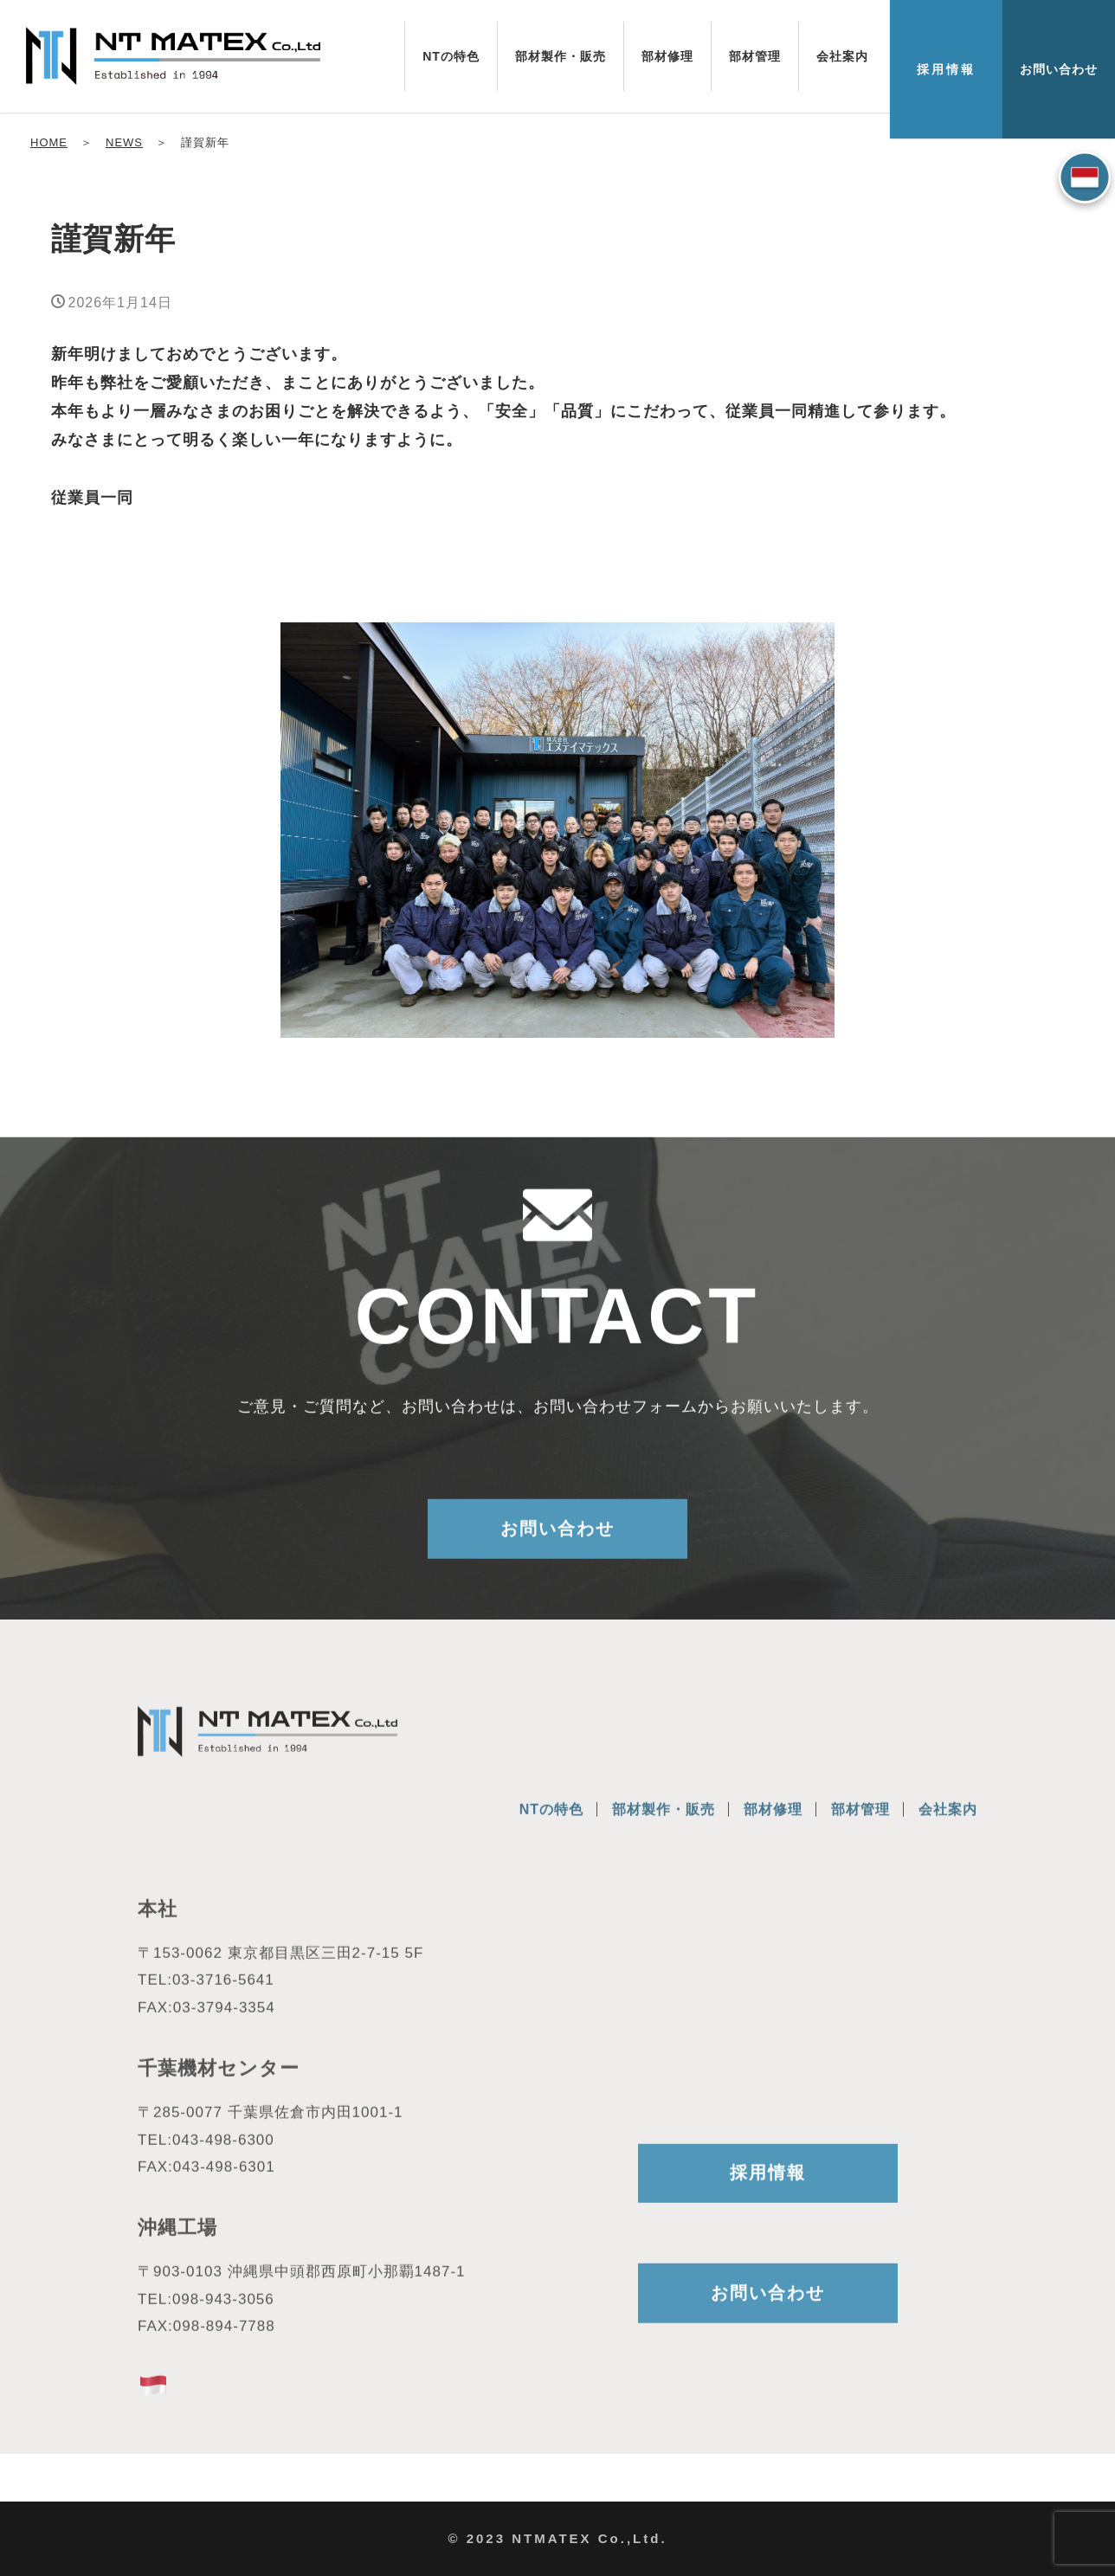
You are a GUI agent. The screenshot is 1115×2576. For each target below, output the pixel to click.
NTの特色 (451, 56)
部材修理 (667, 56)
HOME (49, 142)
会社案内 (842, 56)
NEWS (124, 142)
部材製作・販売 (560, 56)
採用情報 (946, 69)
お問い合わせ (1059, 69)
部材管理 (755, 56)
